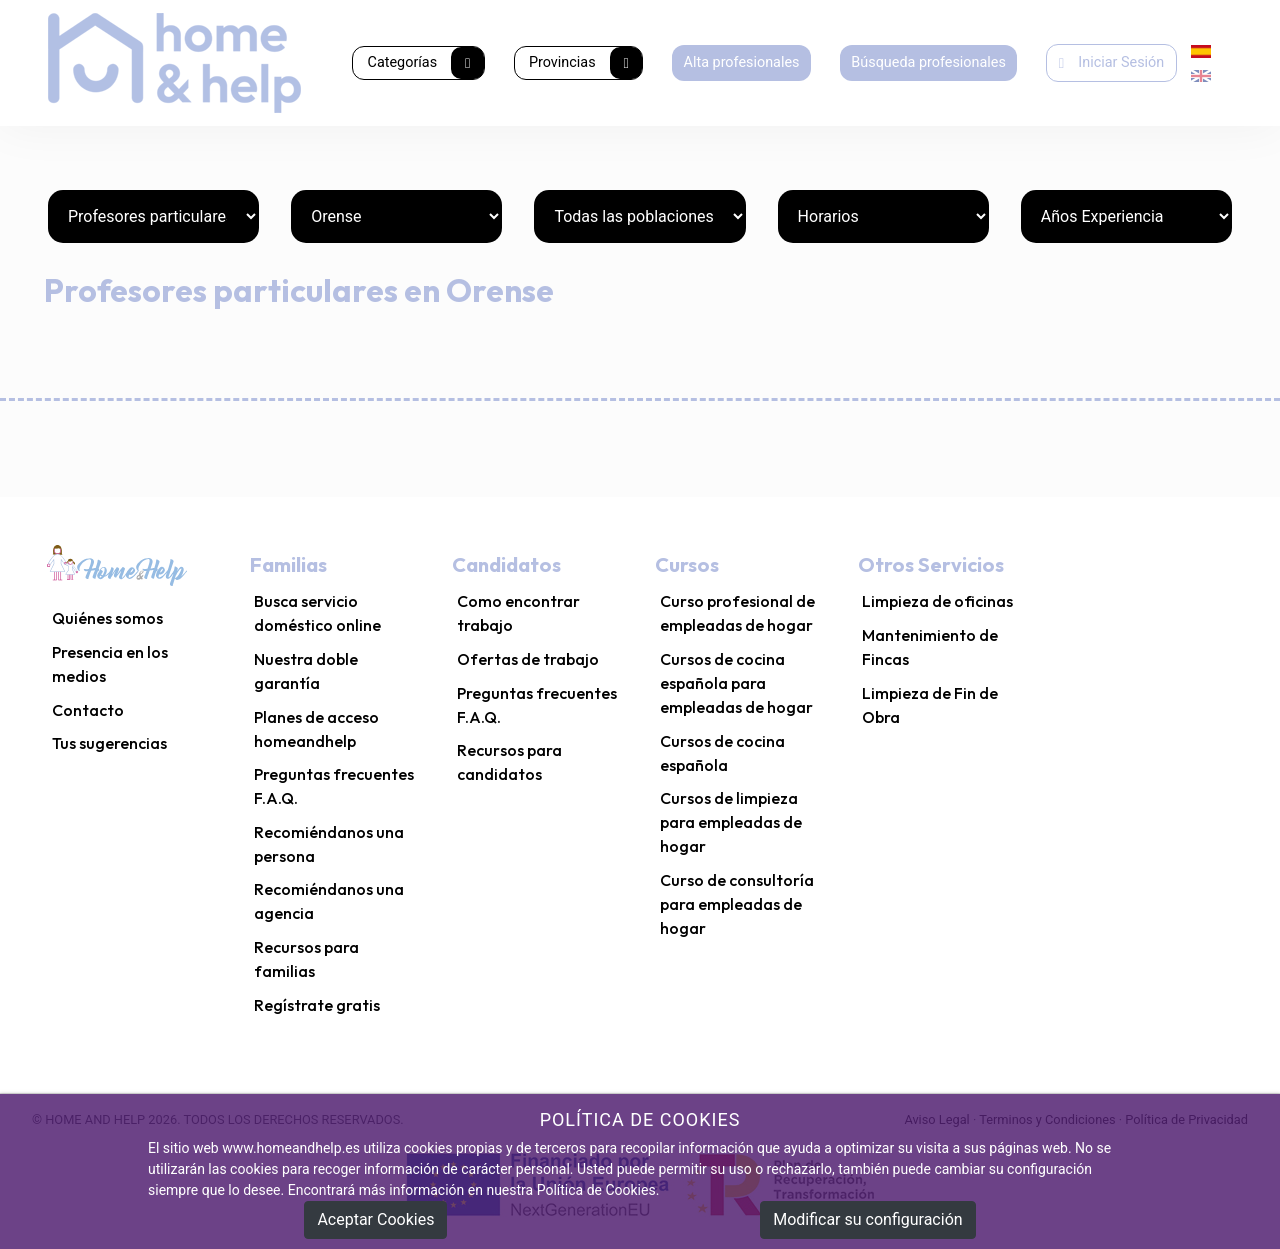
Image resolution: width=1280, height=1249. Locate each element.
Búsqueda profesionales (928, 62)
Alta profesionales (742, 62)
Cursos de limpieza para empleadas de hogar (731, 822)
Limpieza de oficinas (937, 601)
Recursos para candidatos (509, 762)
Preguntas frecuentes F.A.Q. (334, 786)
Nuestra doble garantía (306, 671)
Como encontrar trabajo (518, 613)
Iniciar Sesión (1112, 62)
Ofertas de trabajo (528, 659)
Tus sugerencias (109, 743)
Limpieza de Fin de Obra (930, 705)
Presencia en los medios (110, 664)
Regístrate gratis (317, 1005)
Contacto (88, 710)
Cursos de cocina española (722, 753)
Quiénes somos (107, 618)
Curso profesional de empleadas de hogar (737, 613)
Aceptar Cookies (375, 1219)
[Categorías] (153, 216)
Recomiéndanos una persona (329, 844)
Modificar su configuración (867, 1219)
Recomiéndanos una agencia (329, 901)
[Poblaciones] (639, 216)
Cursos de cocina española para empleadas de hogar (736, 683)
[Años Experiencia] (1126, 216)
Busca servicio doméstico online (317, 613)
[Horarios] (883, 216)
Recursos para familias (306, 959)
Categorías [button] (426, 63)
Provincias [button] (585, 63)
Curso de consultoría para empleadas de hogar (737, 904)
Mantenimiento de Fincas (930, 647)
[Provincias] (396, 216)
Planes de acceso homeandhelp (316, 729)
